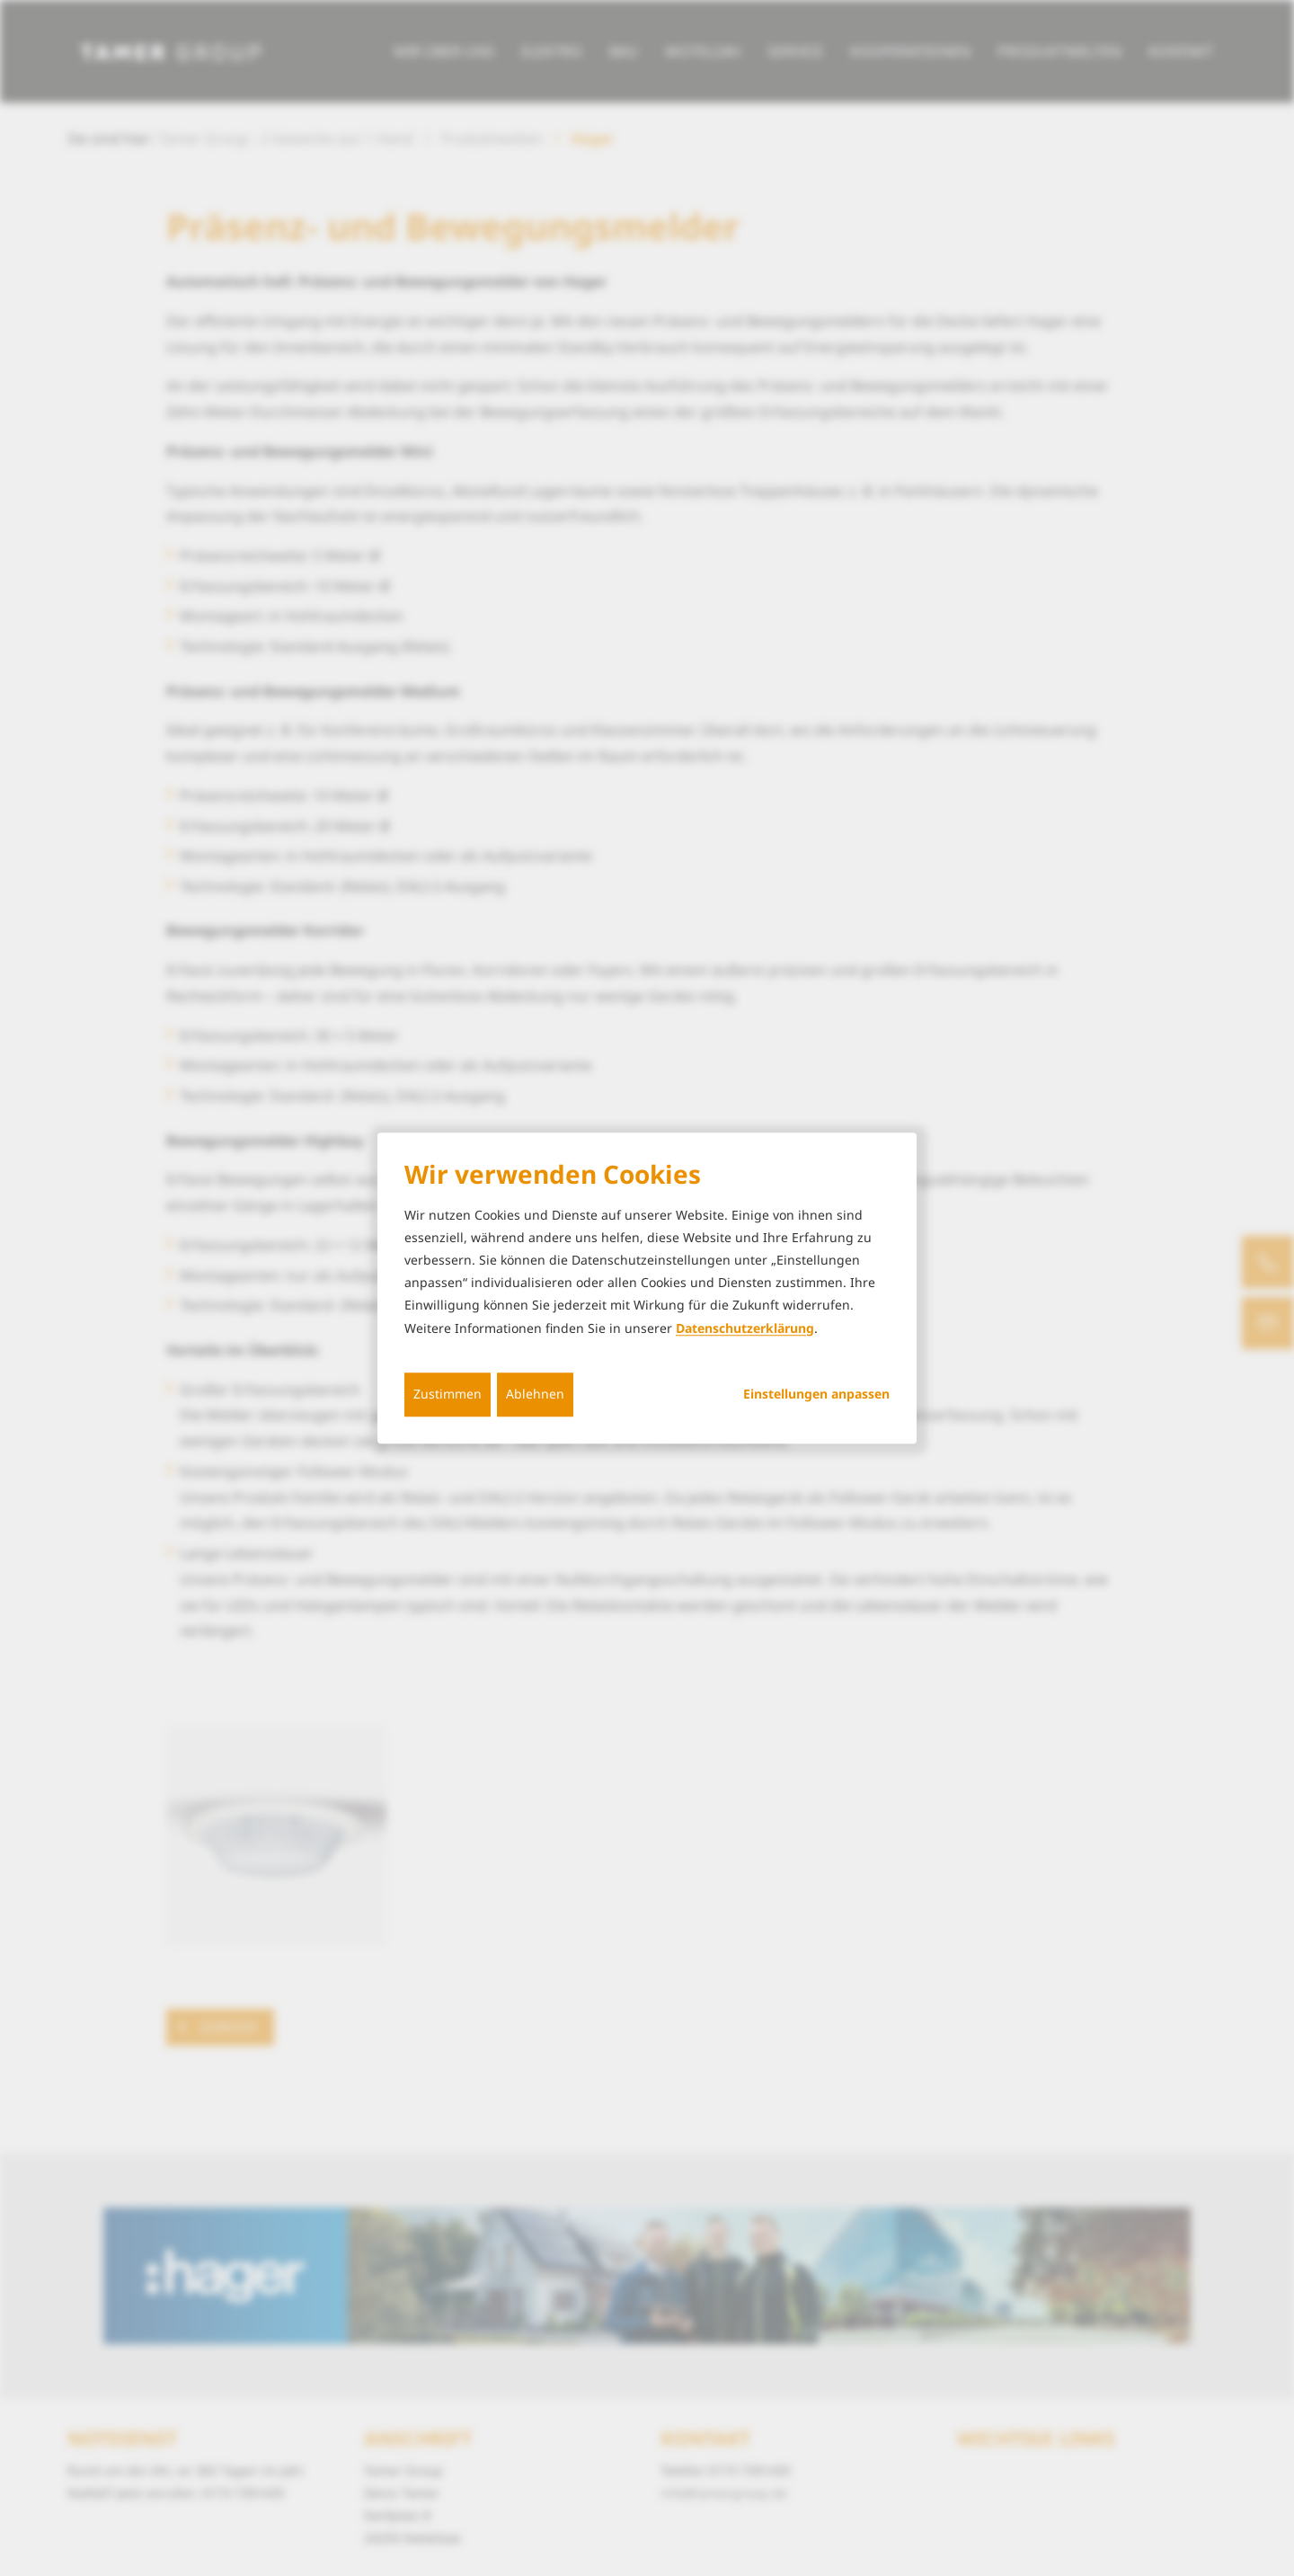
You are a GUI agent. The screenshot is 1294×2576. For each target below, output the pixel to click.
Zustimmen (447, 1393)
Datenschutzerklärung (745, 1328)
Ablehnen (535, 1393)
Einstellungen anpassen (816, 1394)
